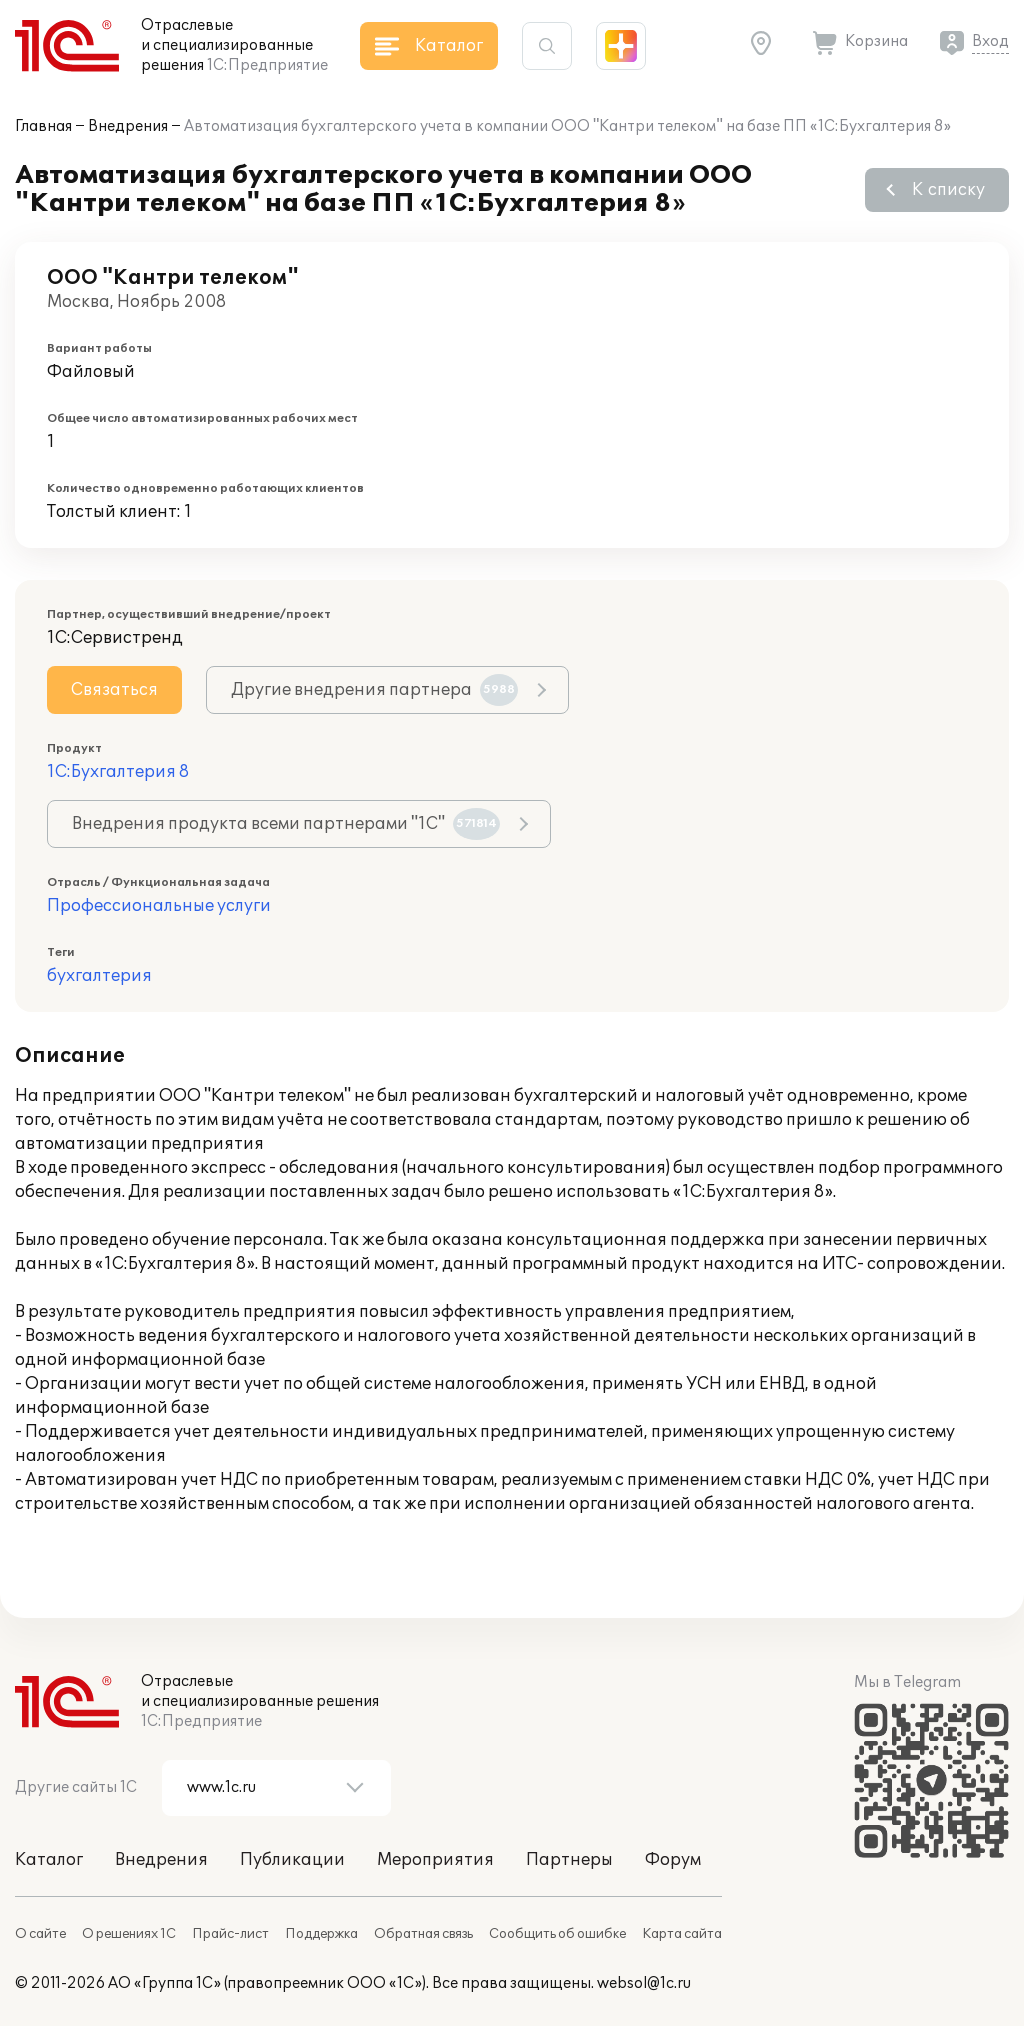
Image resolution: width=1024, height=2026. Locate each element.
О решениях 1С (129, 1934)
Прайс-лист (230, 1934)
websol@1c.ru (644, 1983)
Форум (673, 1860)
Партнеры (569, 1860)
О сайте (40, 1934)
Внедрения (128, 126)
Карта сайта (682, 1934)
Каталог (49, 1860)
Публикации (292, 1860)
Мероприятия (435, 1860)
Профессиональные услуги (159, 906)
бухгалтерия (99, 976)
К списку (948, 190)
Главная (43, 126)
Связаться (114, 690)
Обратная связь (423, 1934)
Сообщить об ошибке (557, 1934)
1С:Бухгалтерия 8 (118, 772)
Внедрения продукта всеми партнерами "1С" (286, 824)
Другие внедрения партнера (374, 690)
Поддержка (321, 1934)
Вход (990, 41)
